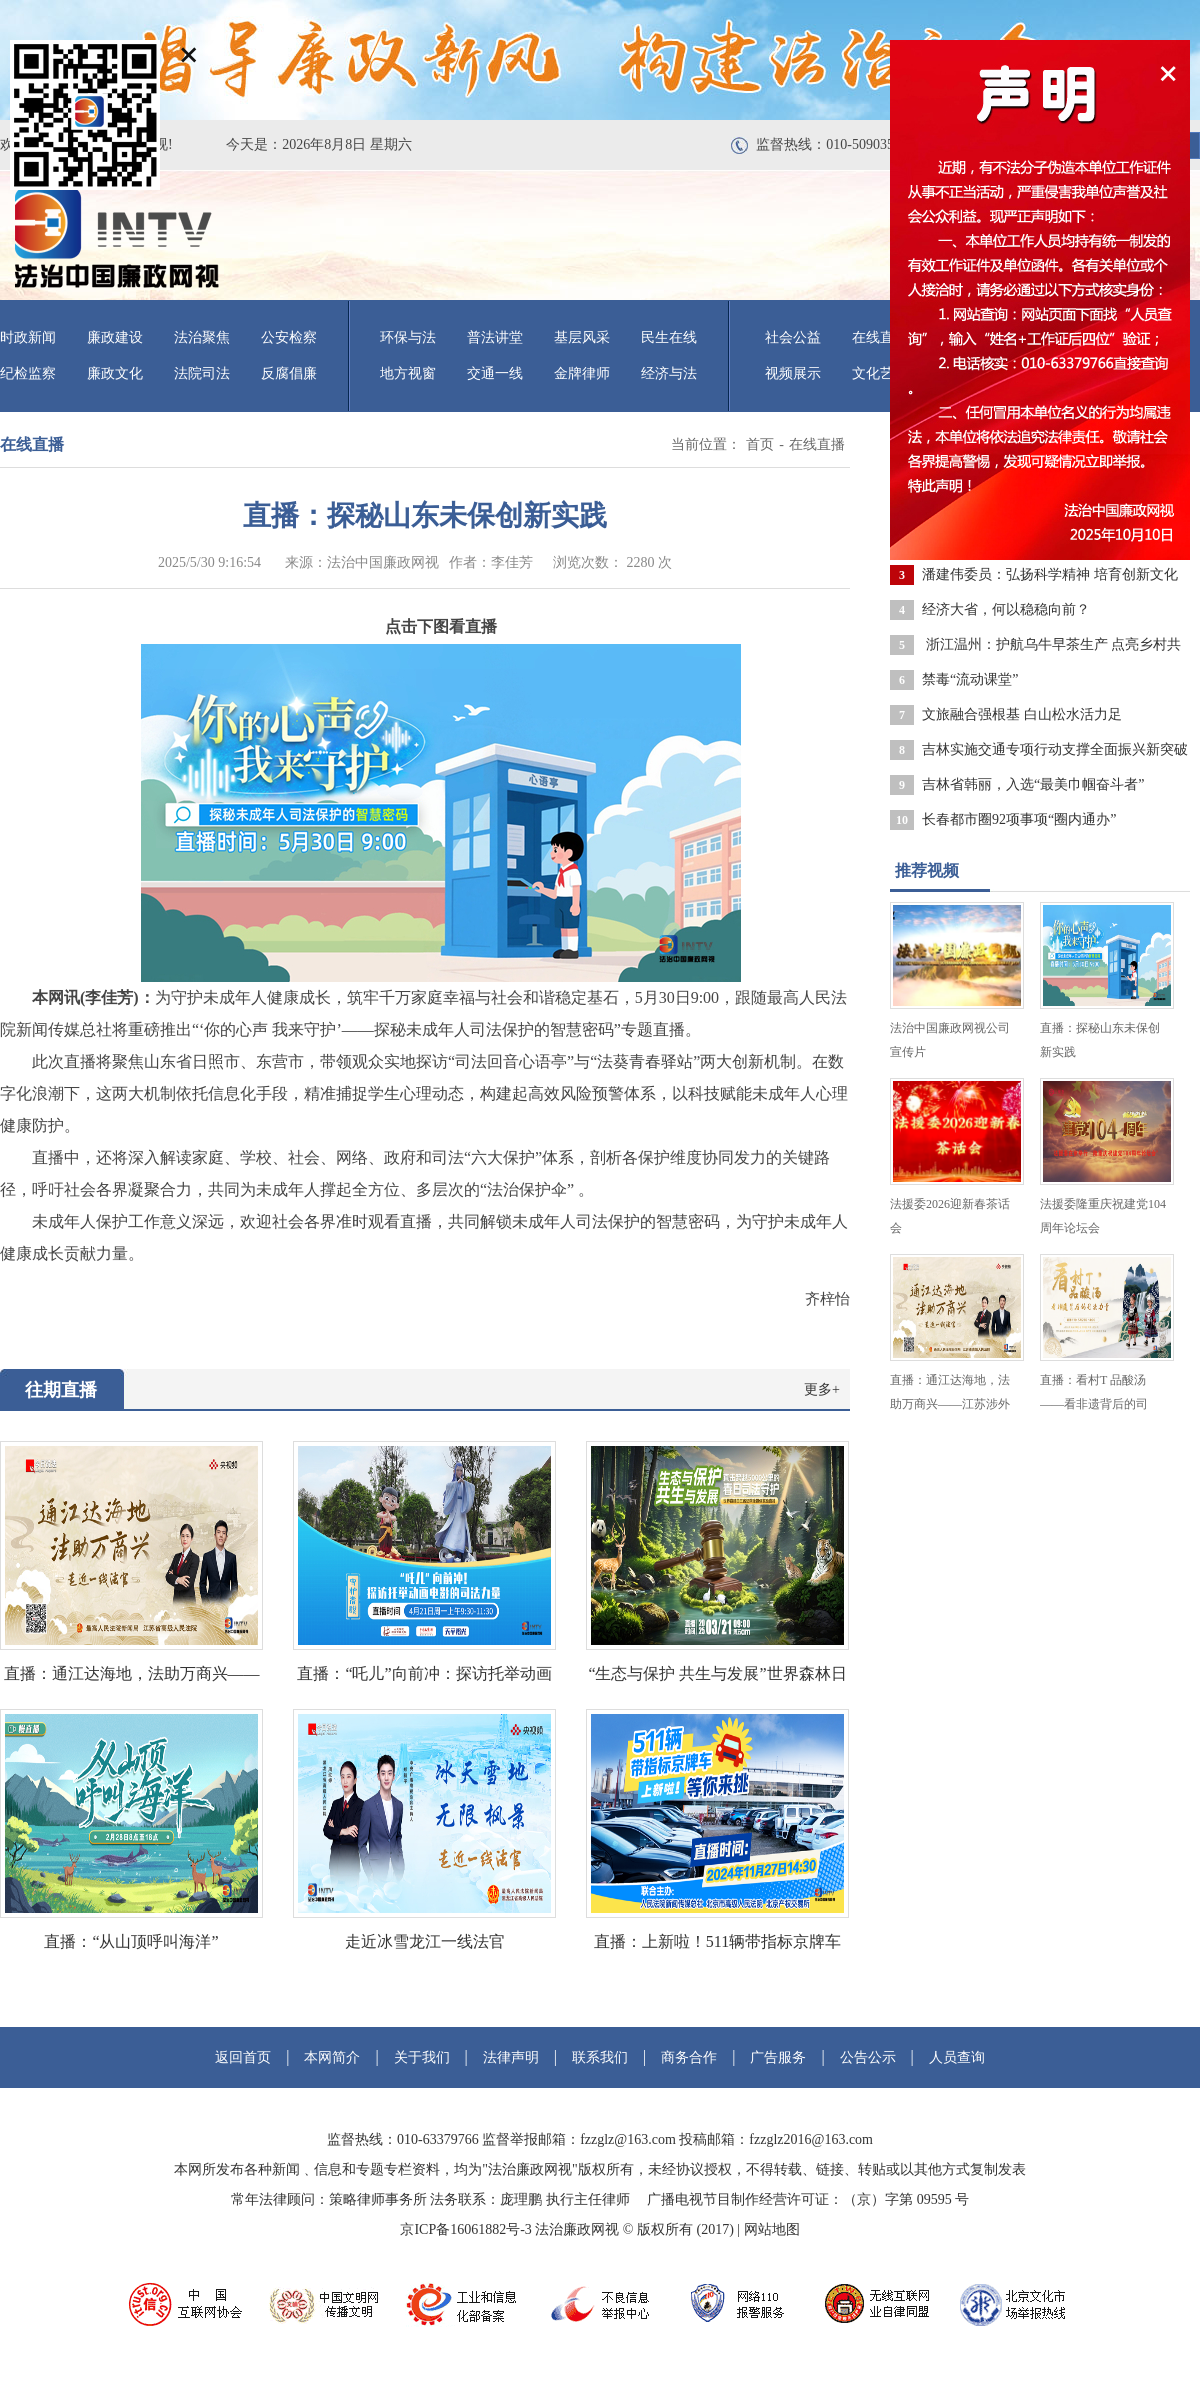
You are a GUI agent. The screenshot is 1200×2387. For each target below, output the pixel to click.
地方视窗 (408, 373)
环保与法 (408, 337)
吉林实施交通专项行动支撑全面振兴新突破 (1055, 749)
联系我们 (600, 2057)
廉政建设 (115, 337)
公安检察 (289, 337)
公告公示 (868, 2057)
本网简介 (332, 2057)
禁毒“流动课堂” (970, 679)
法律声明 (511, 2057)
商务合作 (689, 2057)
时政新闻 (28, 337)
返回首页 (243, 2057)
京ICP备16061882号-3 (465, 2229)
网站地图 (772, 2229)
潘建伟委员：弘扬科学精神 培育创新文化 (1050, 574)
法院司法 (202, 373)
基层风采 (582, 337)
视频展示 (793, 373)
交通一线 (495, 373)
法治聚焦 (202, 337)
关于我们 (422, 2057)
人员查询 (957, 2057)
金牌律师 (582, 373)
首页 (760, 444)
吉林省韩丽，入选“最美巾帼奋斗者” (1033, 784)
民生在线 (669, 337)
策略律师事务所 (378, 2199)
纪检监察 (28, 373)
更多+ (822, 1389)
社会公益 (793, 337)
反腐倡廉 (289, 373)
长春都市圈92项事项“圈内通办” (1019, 819)
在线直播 (817, 444)
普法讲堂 (495, 337)
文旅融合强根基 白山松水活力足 (1022, 714)
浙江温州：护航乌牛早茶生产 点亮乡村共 (1051, 644)
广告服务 (778, 2057)
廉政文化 (115, 373)
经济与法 (669, 373)
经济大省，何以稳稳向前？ (1006, 609)
